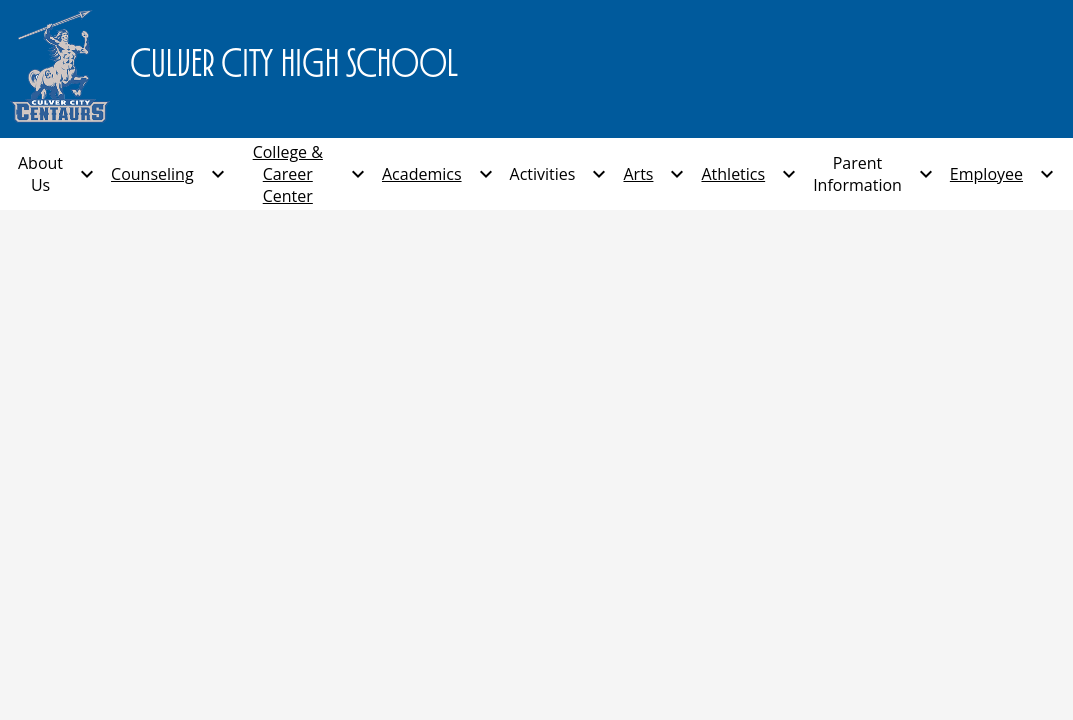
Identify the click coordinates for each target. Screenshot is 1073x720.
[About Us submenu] (56, 174)
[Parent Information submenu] (873, 174)
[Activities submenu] (559, 174)
